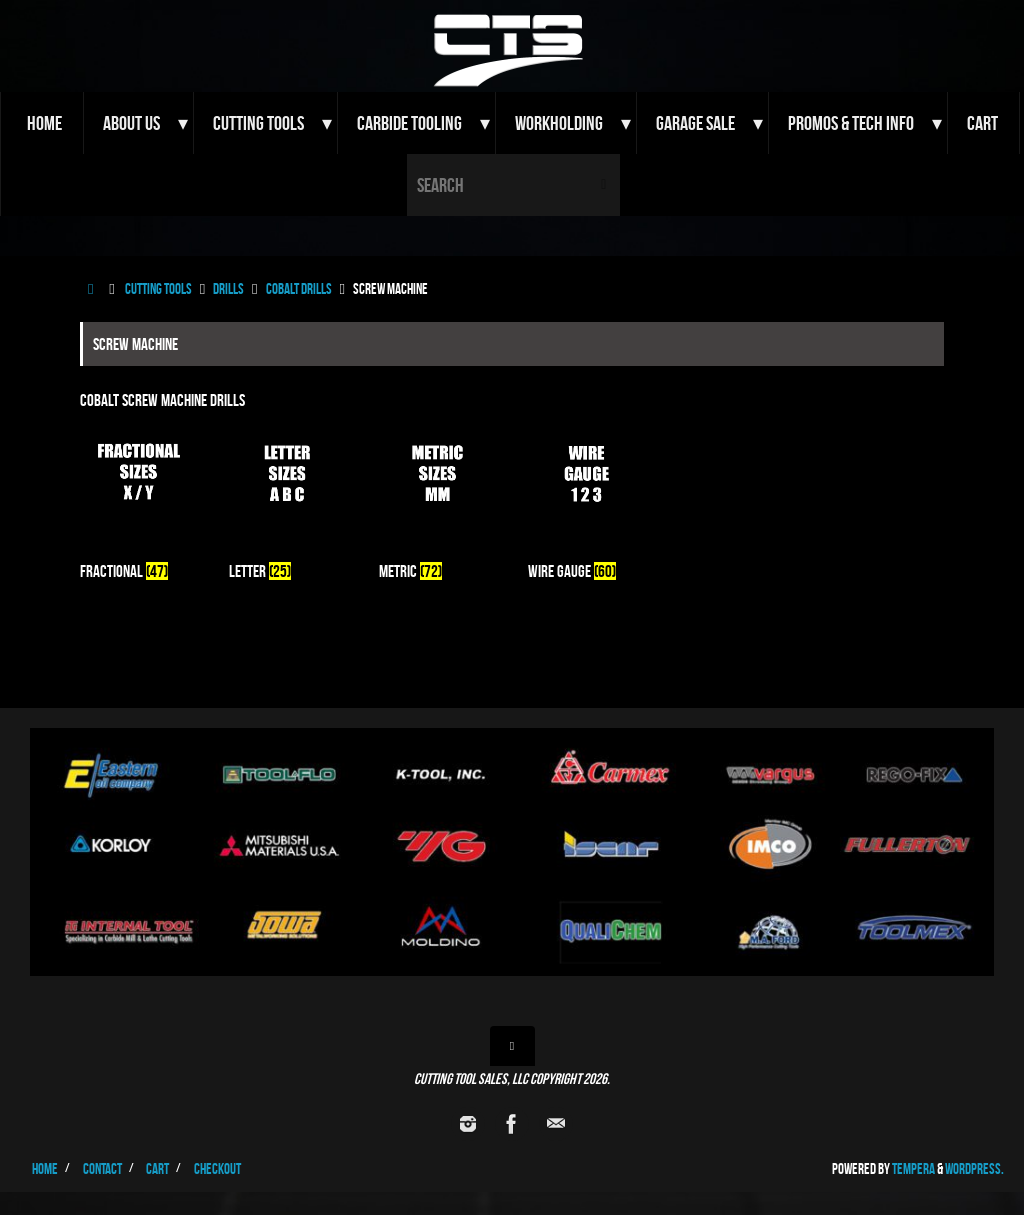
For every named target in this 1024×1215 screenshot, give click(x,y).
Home (45, 1168)
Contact (102, 1168)
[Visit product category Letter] (287, 505)
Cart (157, 1168)
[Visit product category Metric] (437, 505)
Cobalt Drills (299, 288)
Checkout (217, 1168)
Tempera (913, 1168)
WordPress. (974, 1168)
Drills (228, 288)
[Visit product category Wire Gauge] (586, 505)
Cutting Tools (158, 288)
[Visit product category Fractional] (138, 505)
